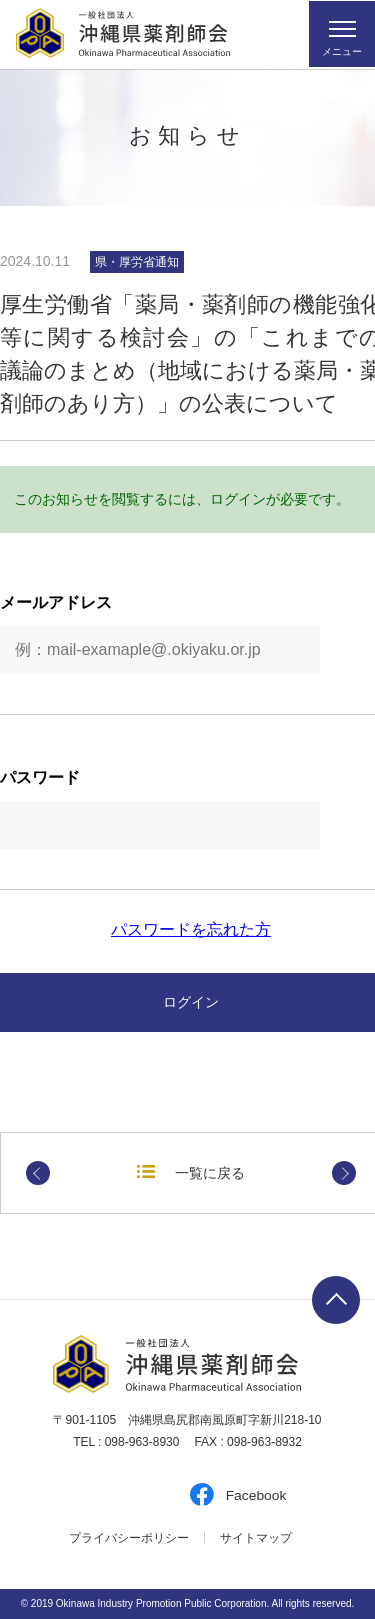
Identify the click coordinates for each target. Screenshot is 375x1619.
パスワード (40, 778)
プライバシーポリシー (129, 1538)
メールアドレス (56, 603)
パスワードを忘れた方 (191, 929)
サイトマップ (256, 1538)
